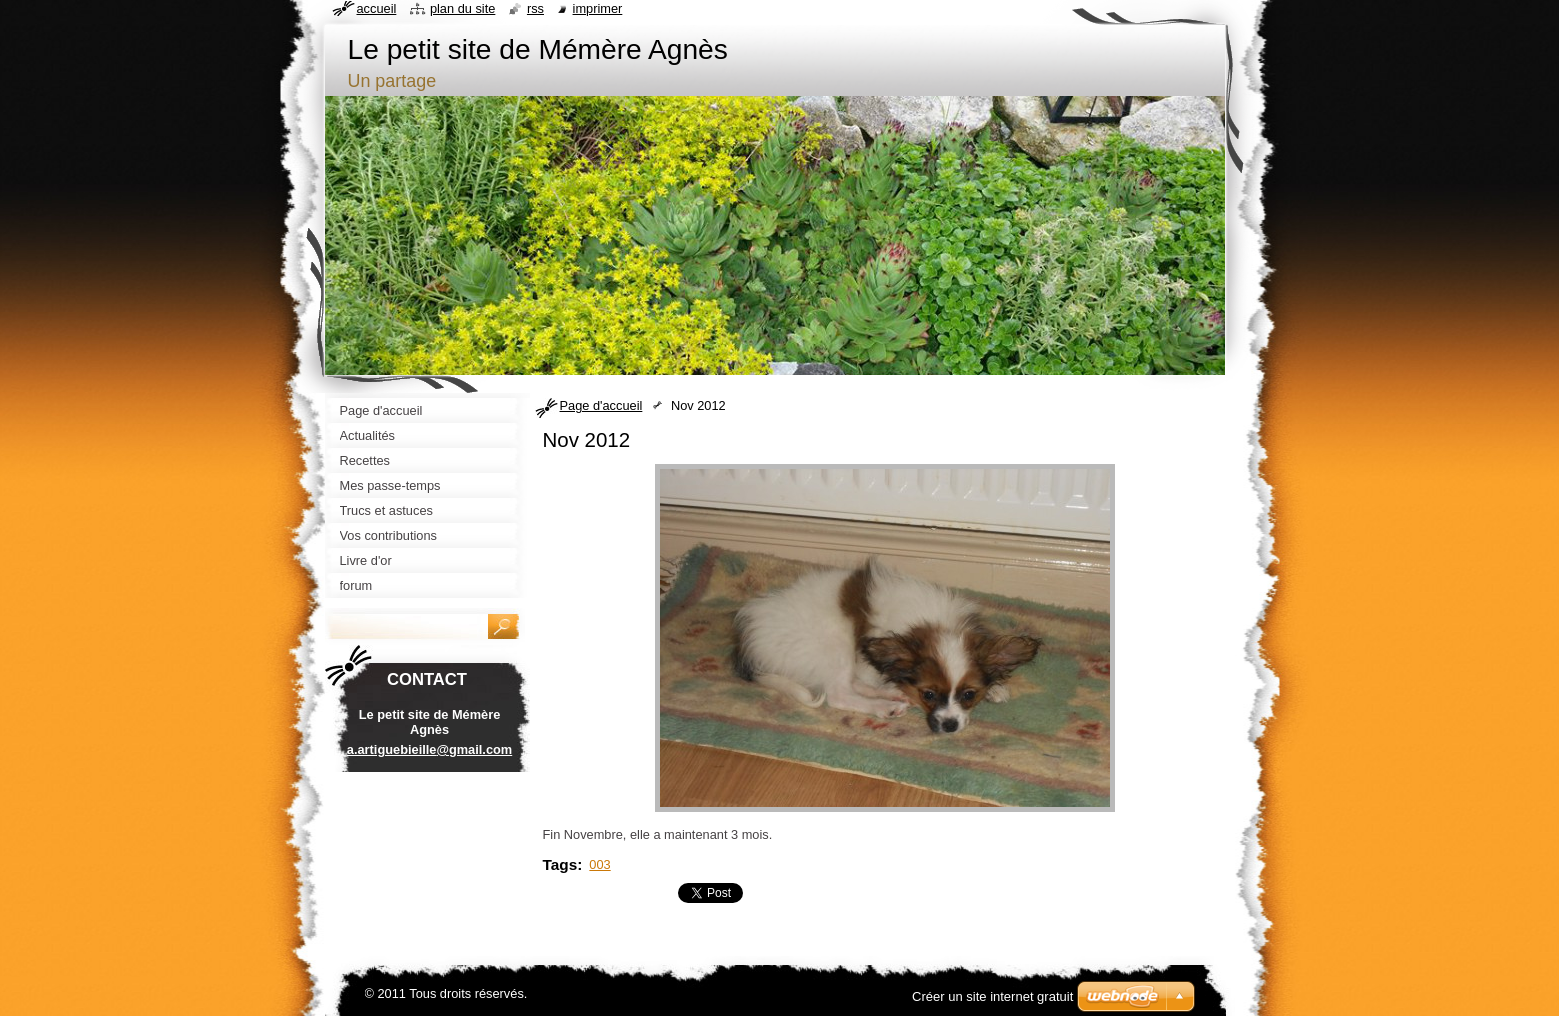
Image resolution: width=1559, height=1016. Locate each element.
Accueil (377, 8)
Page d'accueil (601, 405)
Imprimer (598, 8)
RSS (535, 8)
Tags (560, 864)
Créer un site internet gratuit (992, 996)
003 (599, 864)
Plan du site (462, 8)
